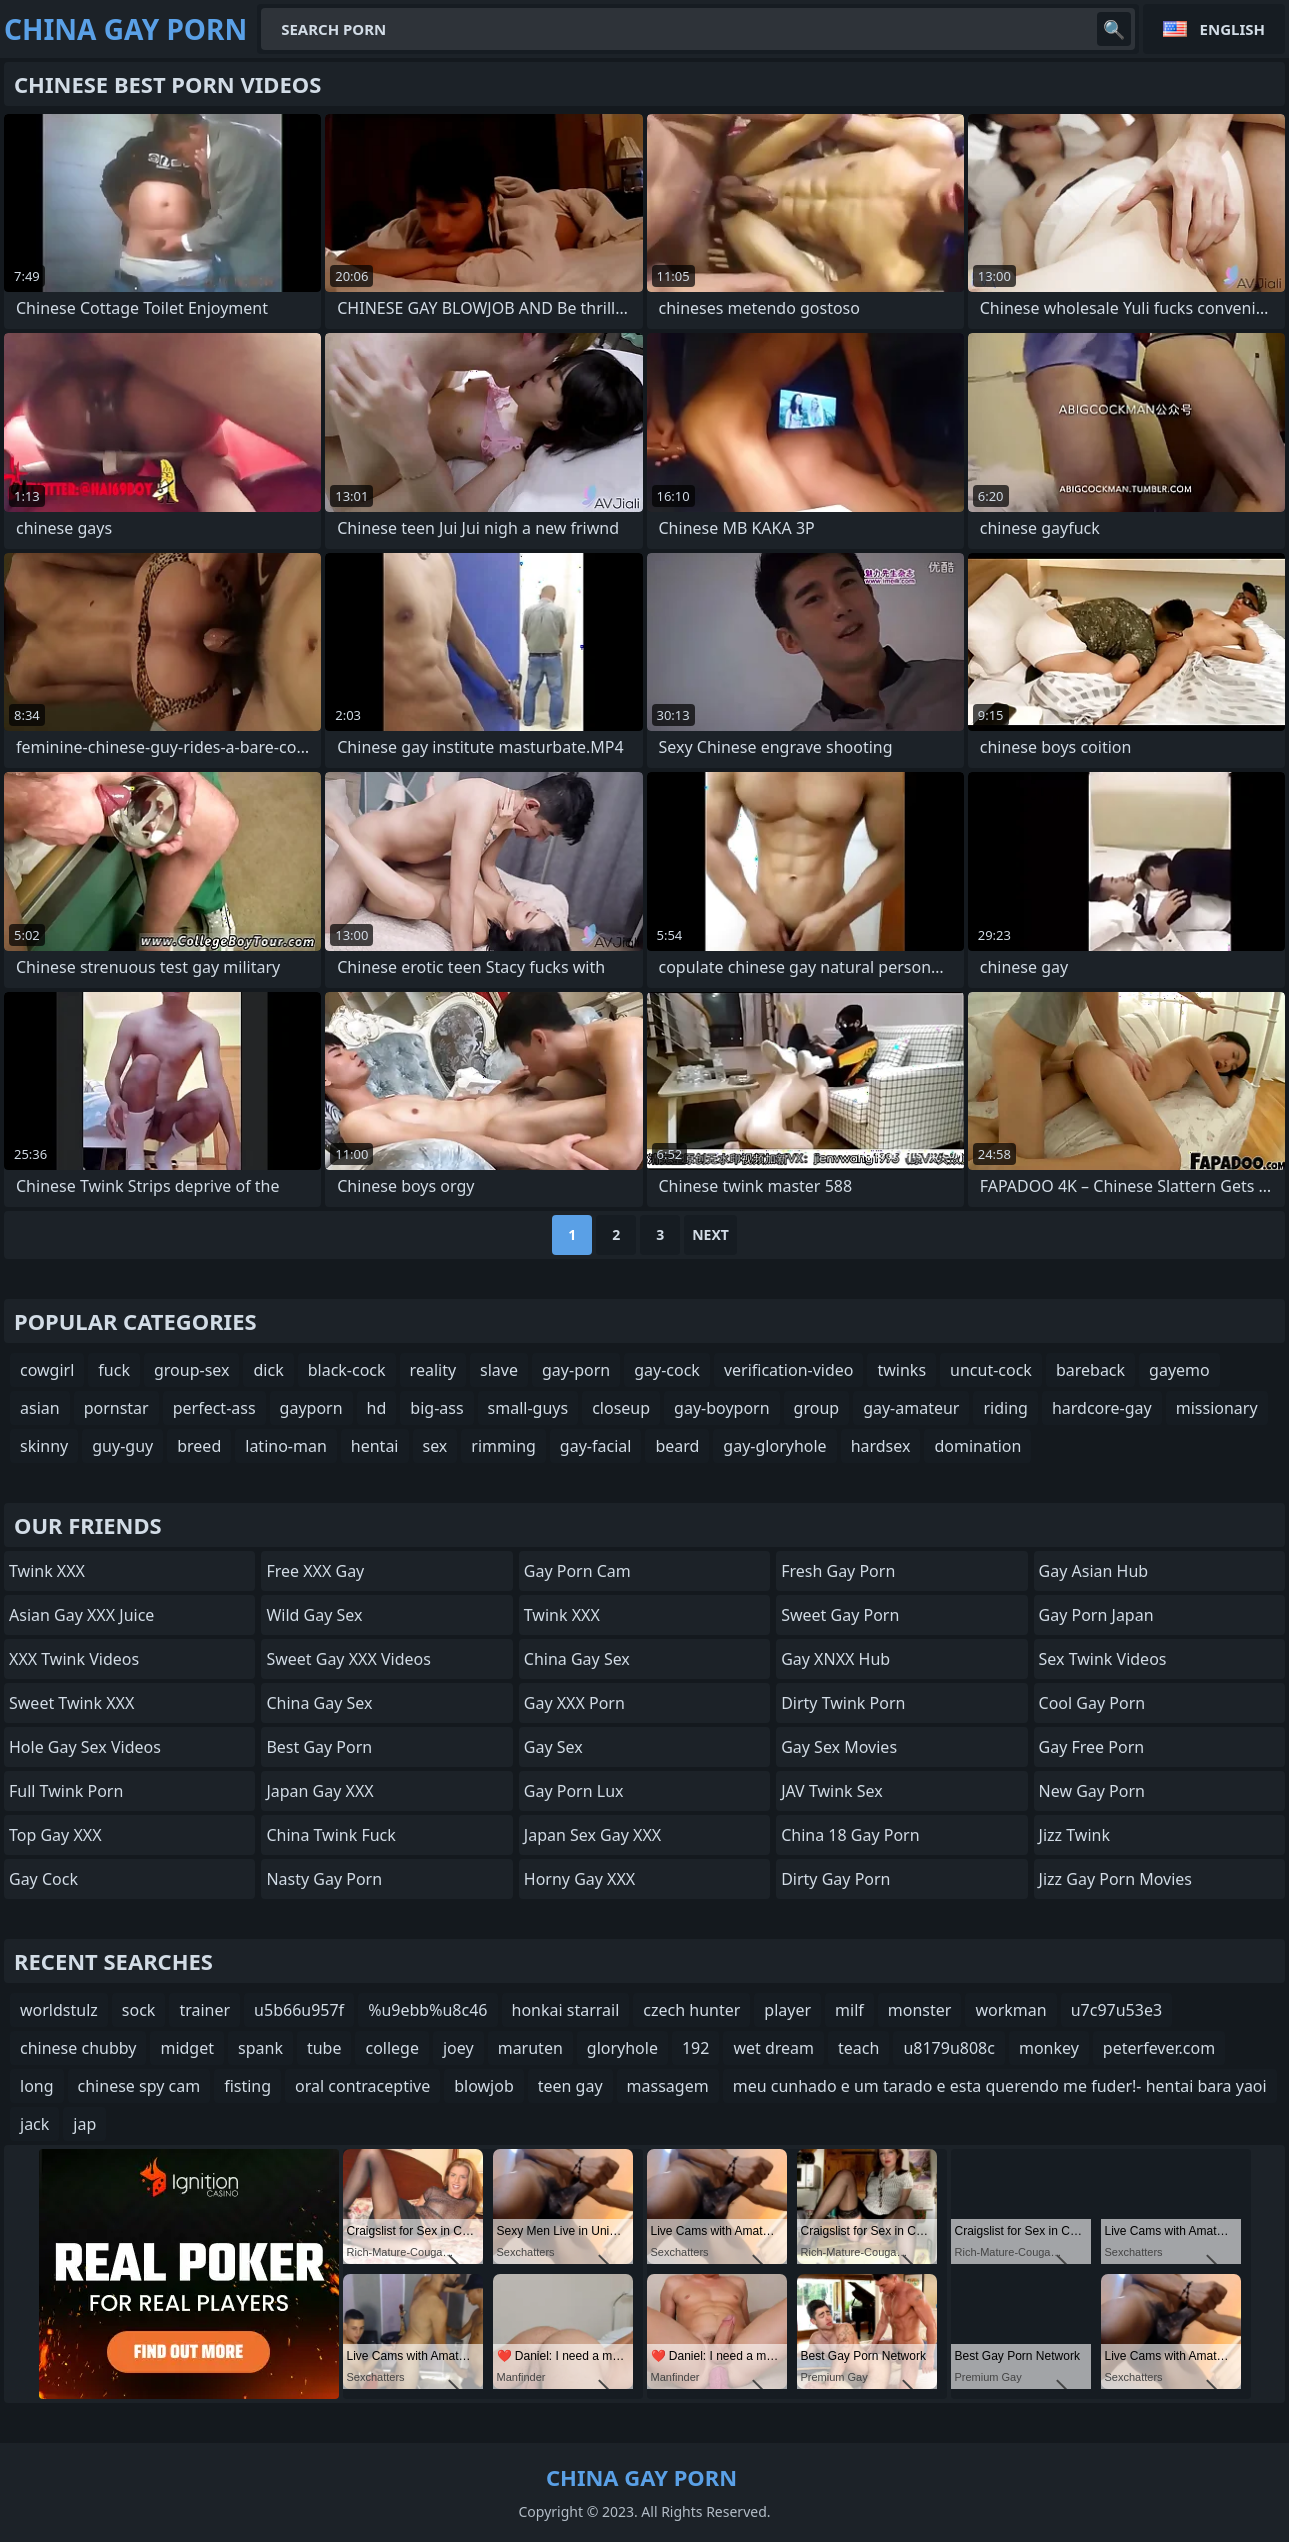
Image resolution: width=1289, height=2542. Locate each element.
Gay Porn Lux (574, 1791)
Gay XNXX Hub (835, 1659)
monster (920, 2010)
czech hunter (691, 2010)
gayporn (311, 1408)
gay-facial (596, 1446)
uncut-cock (991, 1370)
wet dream (773, 2048)
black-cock (347, 1370)
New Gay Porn (1092, 1791)
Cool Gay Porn (1092, 1703)
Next (710, 1234)
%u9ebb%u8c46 (427, 2010)
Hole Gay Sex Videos (85, 1747)
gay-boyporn (722, 1408)
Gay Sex (553, 1747)
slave (499, 1370)
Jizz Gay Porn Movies (1115, 1879)
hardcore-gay (1102, 1408)
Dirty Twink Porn (843, 1703)
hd (377, 1408)
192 (695, 2048)
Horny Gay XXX (579, 1879)
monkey (1049, 2048)
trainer (204, 2010)
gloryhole (622, 2048)
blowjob (484, 2086)
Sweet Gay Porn (840, 1615)
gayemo (1179, 1370)
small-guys (528, 1408)
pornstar (116, 1408)
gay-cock (667, 1370)
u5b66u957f (299, 2010)
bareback (1090, 1370)
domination (977, 1446)
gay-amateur (911, 1408)
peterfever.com (1159, 2048)
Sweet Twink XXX (71, 1703)
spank (260, 2048)
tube (324, 2048)
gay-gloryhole (774, 1446)
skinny (44, 1446)
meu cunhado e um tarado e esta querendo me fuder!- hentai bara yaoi (1000, 2086)
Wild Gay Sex (314, 1615)
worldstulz (59, 2010)
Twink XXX (47, 1571)
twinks (901, 1370)
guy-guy (122, 1446)
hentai (375, 1446)
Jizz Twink (1074, 1835)
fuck (114, 1370)
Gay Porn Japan (1096, 1615)
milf (849, 2010)
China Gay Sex (319, 1703)
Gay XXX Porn (574, 1703)
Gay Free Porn (1092, 1747)
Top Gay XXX (55, 1835)
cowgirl (47, 1370)
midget (187, 2048)
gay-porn (576, 1370)
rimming (503, 1446)
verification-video (789, 1370)
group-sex (192, 1370)
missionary (1217, 1408)
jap (84, 2124)
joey (458, 2048)
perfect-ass (214, 1408)
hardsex (881, 1446)
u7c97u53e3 (1116, 2010)
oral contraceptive (362, 2086)
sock (139, 2010)
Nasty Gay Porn (324, 1879)
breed (199, 1446)
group (817, 1408)
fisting (247, 2086)
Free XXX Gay (315, 1571)
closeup (621, 1408)
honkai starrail (566, 2010)
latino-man (286, 1446)
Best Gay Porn (319, 1747)
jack (34, 2124)
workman (1010, 2010)
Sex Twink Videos (1103, 1659)
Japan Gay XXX (319, 1791)
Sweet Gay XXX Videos (348, 1659)
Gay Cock (43, 1879)
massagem (668, 2086)
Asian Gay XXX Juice (81, 1615)
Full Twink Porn (66, 1791)
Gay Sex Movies (839, 1747)
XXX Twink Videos (74, 1659)
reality (433, 1370)
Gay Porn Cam (577, 1571)
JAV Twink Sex (832, 1791)
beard (677, 1446)
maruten (530, 2048)
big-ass (436, 1408)
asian (40, 1408)
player (787, 2010)
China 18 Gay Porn (850, 1835)
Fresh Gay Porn (838, 1571)
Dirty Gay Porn (835, 1879)
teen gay (570, 2086)
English (1232, 29)
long (37, 2086)
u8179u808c (949, 2048)
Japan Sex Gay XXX (592, 1835)
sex (435, 1446)
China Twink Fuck (330, 1835)
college (392, 2048)
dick (268, 1370)
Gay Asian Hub (1094, 1571)
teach (858, 2048)
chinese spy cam (139, 2086)
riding (1005, 1408)
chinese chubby (78, 2048)
